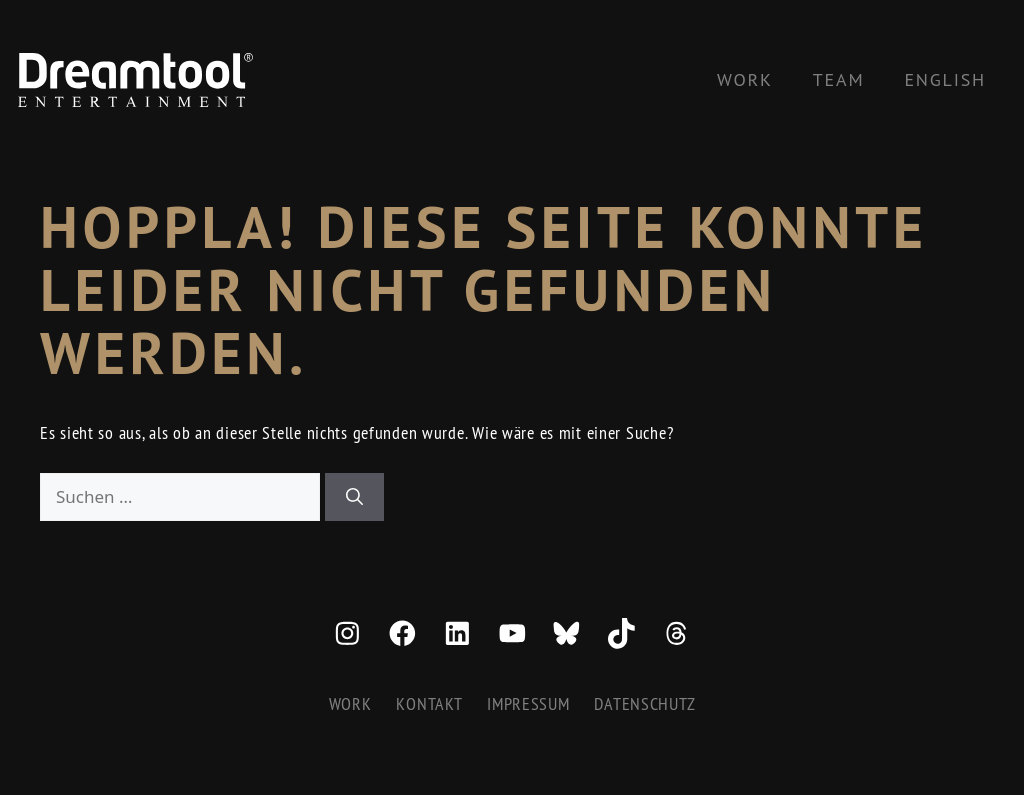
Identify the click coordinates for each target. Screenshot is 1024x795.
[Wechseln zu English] (945, 80)
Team (839, 79)
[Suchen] (354, 497)
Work (745, 79)
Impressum (528, 703)
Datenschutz (644, 703)
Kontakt (429, 703)
